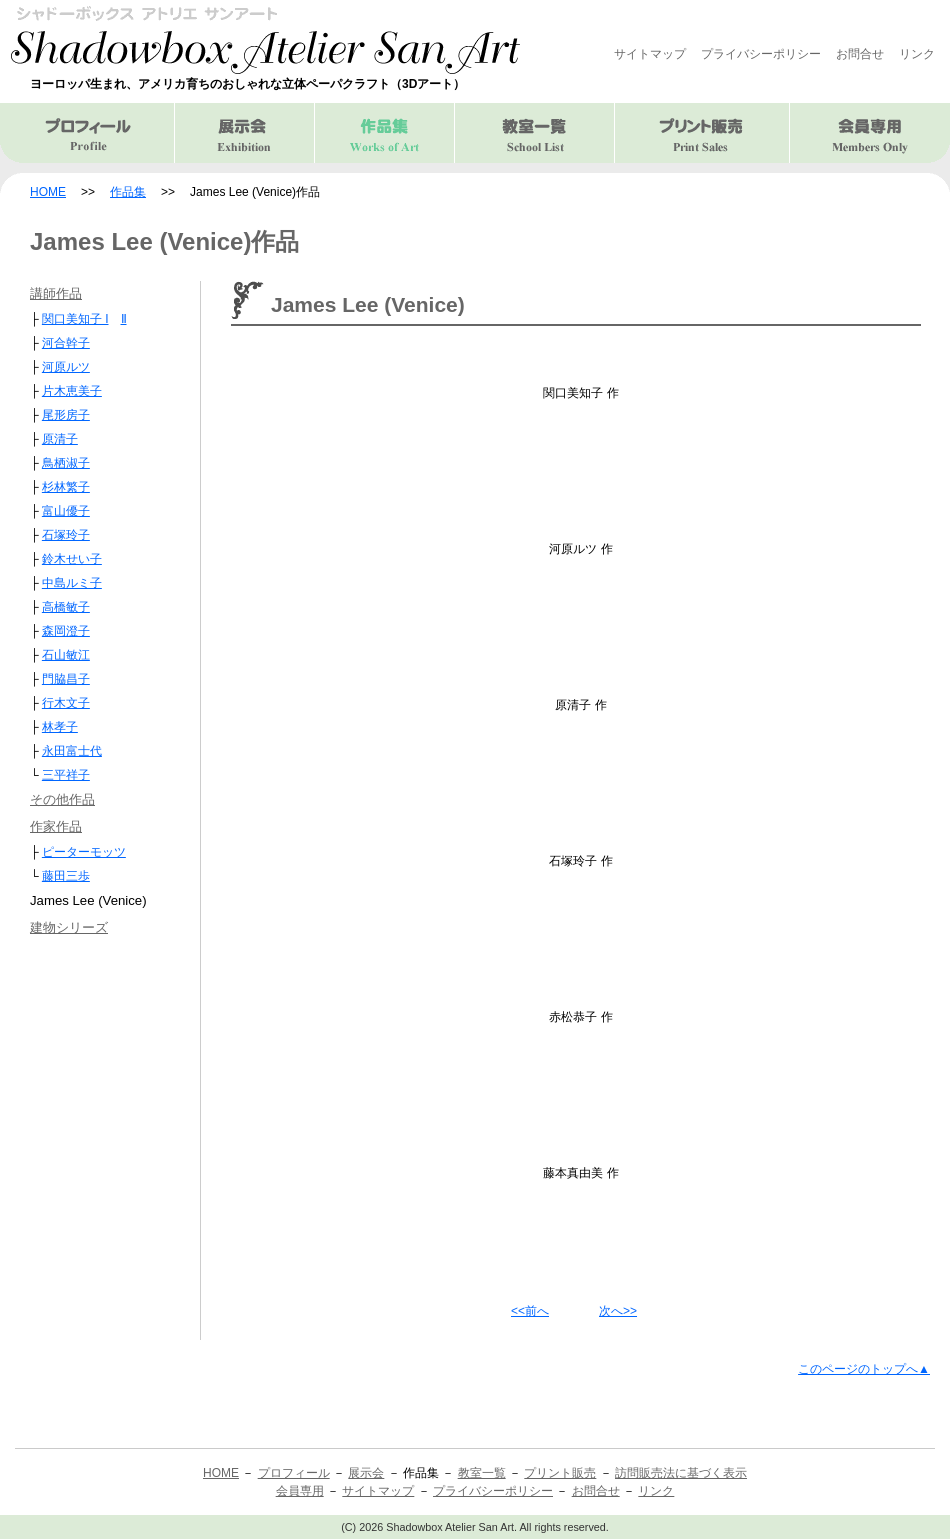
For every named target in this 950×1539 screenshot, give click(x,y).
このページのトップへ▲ (864, 1369)
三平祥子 (66, 775)
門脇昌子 (66, 679)
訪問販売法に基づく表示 (681, 1473)
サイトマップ (650, 54)
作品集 (128, 192)
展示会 (245, 133)
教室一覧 (535, 133)
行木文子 (66, 703)
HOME (48, 192)
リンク (917, 54)
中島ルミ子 (72, 583)
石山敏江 (66, 655)
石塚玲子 (66, 535)
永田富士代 (72, 751)
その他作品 (62, 799)
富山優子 (66, 511)
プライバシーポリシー (761, 54)
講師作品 (56, 293)
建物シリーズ (69, 927)
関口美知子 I (75, 319)
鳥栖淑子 (66, 463)
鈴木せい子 (72, 559)
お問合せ (860, 54)
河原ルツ (66, 367)
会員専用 (870, 133)
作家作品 (56, 826)
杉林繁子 (66, 487)
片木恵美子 (72, 391)
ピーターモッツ (84, 852)
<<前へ (530, 1311)
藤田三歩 (66, 876)
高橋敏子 (66, 607)
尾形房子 (66, 415)
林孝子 (60, 727)
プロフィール (87, 133)
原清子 (60, 439)
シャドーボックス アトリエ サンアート (265, 40)
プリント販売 (702, 133)
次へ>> (618, 1311)
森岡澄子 (66, 631)
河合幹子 (66, 343)
